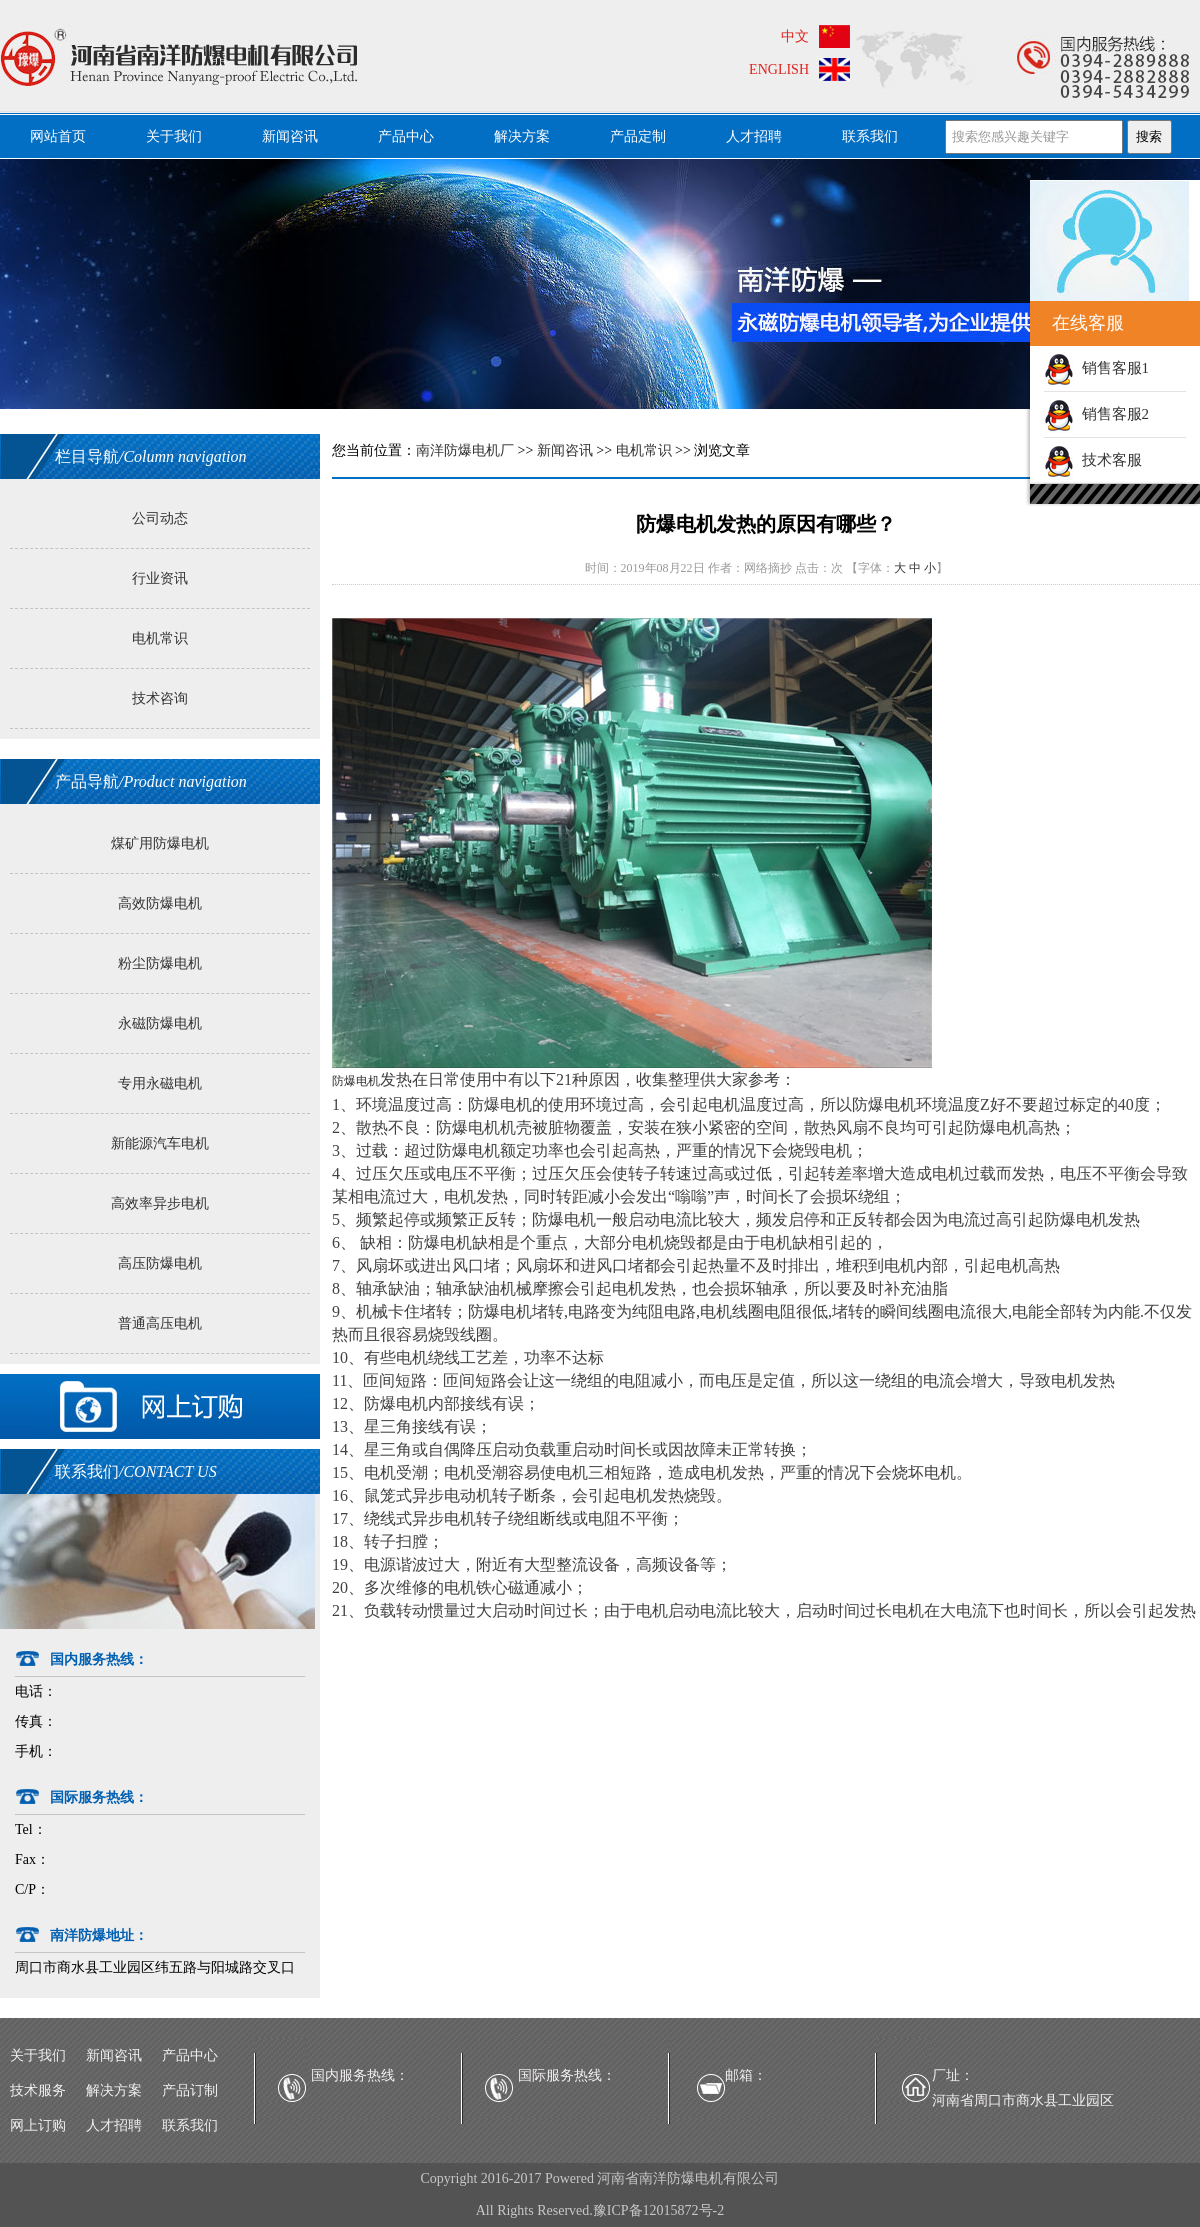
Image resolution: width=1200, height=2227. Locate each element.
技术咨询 (160, 698)
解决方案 (522, 136)
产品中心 (406, 136)
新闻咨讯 (290, 136)
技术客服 (1093, 460)
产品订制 (190, 2090)
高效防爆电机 (160, 903)
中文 (795, 36)
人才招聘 (754, 136)
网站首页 (58, 136)
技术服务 (38, 2090)
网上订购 (38, 2125)
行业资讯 (160, 578)
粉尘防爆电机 (160, 963)
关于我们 (174, 136)
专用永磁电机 (160, 1083)
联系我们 (870, 136)
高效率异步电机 (160, 1203)
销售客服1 (1096, 368)
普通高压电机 (160, 1323)
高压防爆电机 (160, 1263)
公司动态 (160, 518)
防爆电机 (356, 1081)
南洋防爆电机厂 (465, 450)
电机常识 (160, 638)
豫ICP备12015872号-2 (658, 2210)
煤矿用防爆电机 (160, 843)
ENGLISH (779, 69)
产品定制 (638, 136)
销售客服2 (1096, 414)
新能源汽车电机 (160, 1143)
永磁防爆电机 (160, 1023)
